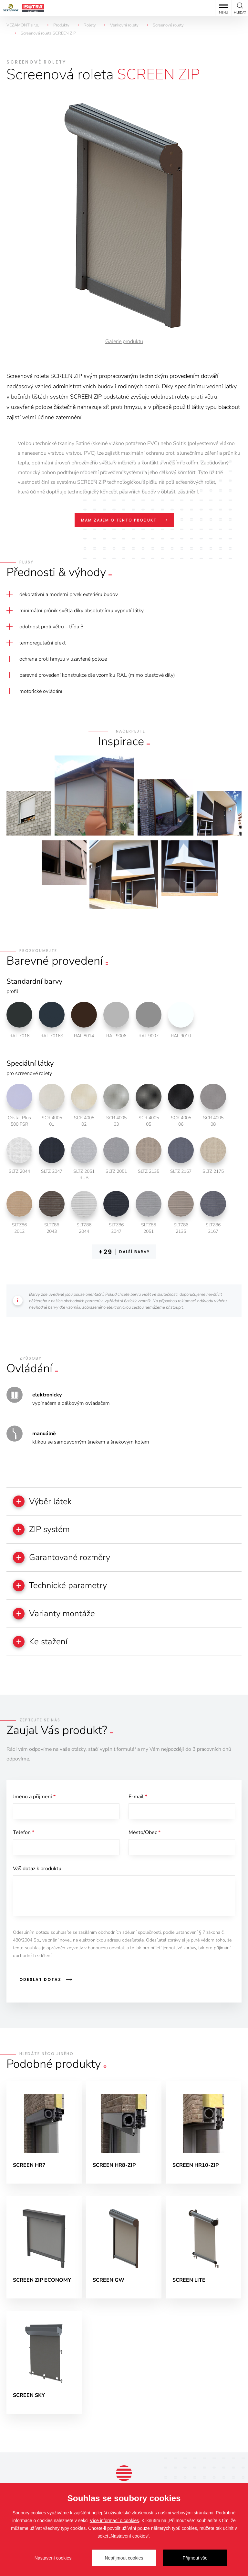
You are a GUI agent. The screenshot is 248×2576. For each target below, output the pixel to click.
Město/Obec (144, 1833)
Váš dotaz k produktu (37, 1869)
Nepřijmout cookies (124, 2558)
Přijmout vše (194, 2558)
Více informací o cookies (114, 2520)
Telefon (23, 1833)
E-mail (138, 1796)
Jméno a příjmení (34, 1796)
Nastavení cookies (53, 2558)
